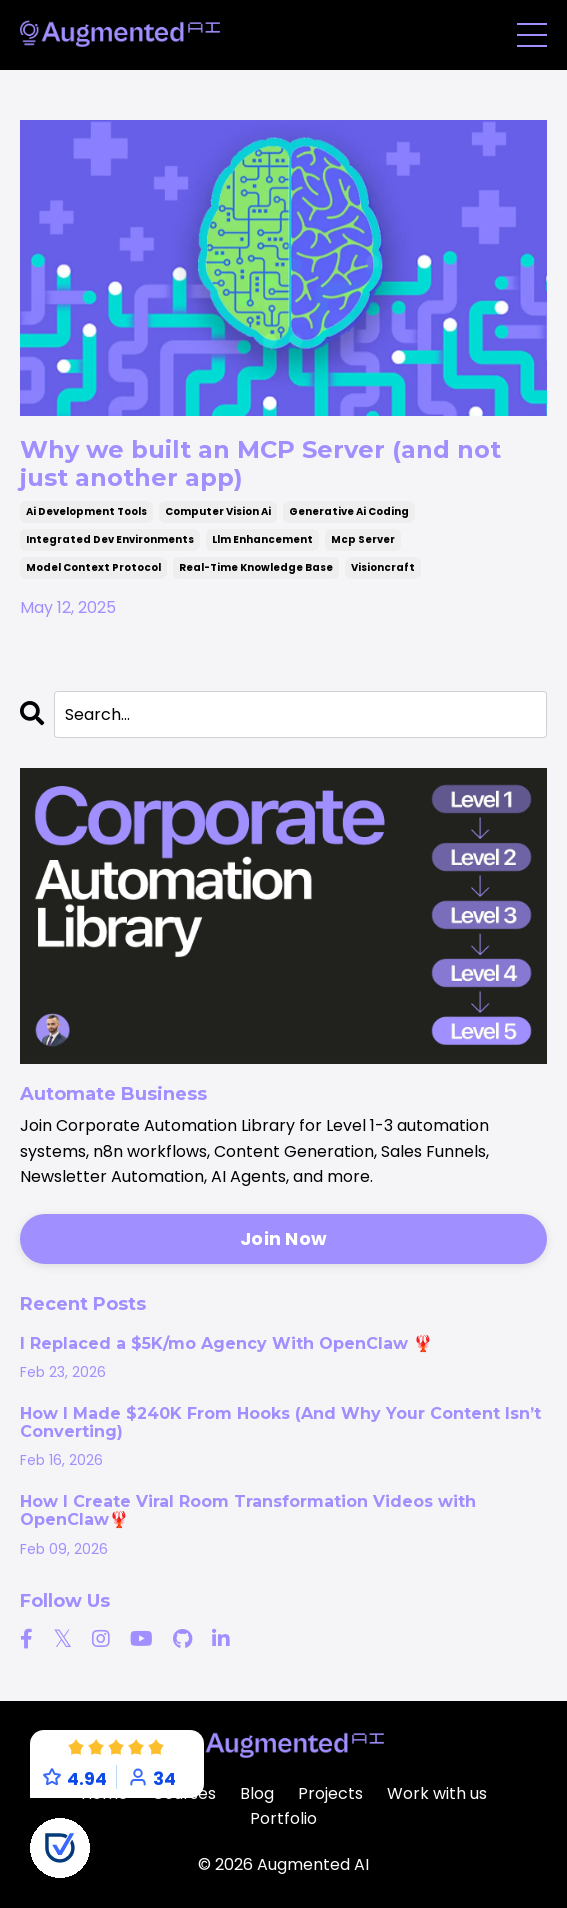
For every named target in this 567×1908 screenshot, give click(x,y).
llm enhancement (262, 539)
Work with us (437, 1793)
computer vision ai (218, 511)
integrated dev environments (110, 539)
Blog (257, 1793)
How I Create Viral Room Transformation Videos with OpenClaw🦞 (248, 1511)
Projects (330, 1793)
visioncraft (383, 567)
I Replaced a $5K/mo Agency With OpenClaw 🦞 (226, 1344)
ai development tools (86, 511)
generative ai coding (349, 511)
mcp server (363, 539)
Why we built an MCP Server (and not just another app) (260, 463)
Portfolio (283, 1818)
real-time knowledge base (256, 567)
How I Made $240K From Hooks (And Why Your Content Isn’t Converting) (280, 1423)
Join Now (283, 1238)
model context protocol (93, 567)
